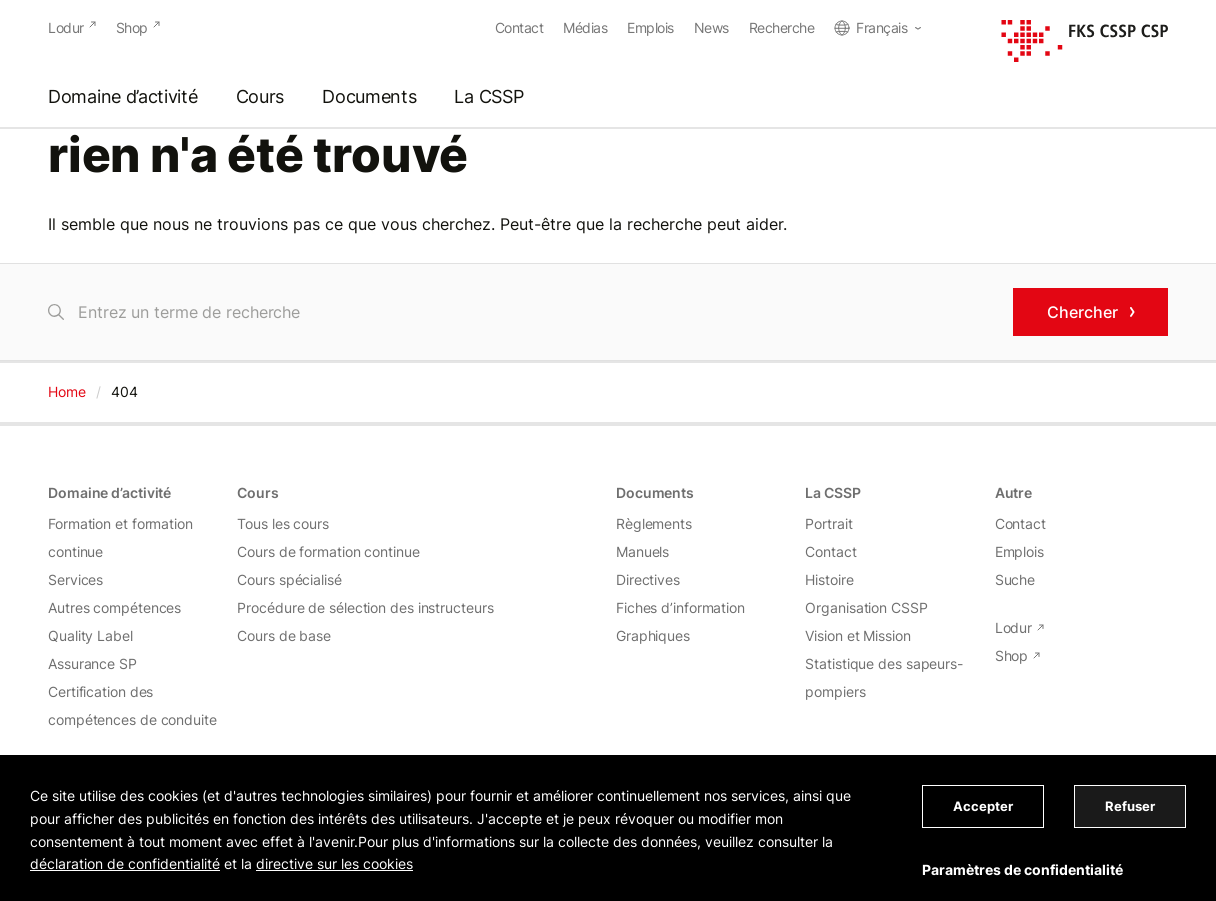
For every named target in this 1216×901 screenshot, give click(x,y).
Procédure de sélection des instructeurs (365, 607)
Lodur (66, 28)
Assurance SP (92, 663)
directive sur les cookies (334, 863)
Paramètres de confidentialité (1022, 869)
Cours (260, 97)
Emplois (650, 28)
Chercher (1082, 311)
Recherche (782, 28)
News (711, 28)
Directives (648, 579)
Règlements (654, 523)
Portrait (828, 523)
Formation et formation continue (120, 537)
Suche (1015, 579)
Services (75, 579)
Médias (585, 28)
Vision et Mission (857, 635)
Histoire (829, 579)
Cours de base (284, 635)
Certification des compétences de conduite (132, 705)
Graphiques (653, 635)
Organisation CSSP (866, 607)
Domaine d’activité (123, 97)
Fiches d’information (680, 607)
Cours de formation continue (328, 551)
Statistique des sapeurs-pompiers (884, 677)
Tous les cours (283, 523)
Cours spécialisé (289, 579)
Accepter (983, 806)
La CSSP (488, 97)
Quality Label (90, 635)
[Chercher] (522, 312)
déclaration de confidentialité (125, 863)
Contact (519, 28)
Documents (369, 97)
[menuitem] (877, 28)
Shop (132, 28)
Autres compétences (114, 607)
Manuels (642, 551)
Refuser (1130, 806)
